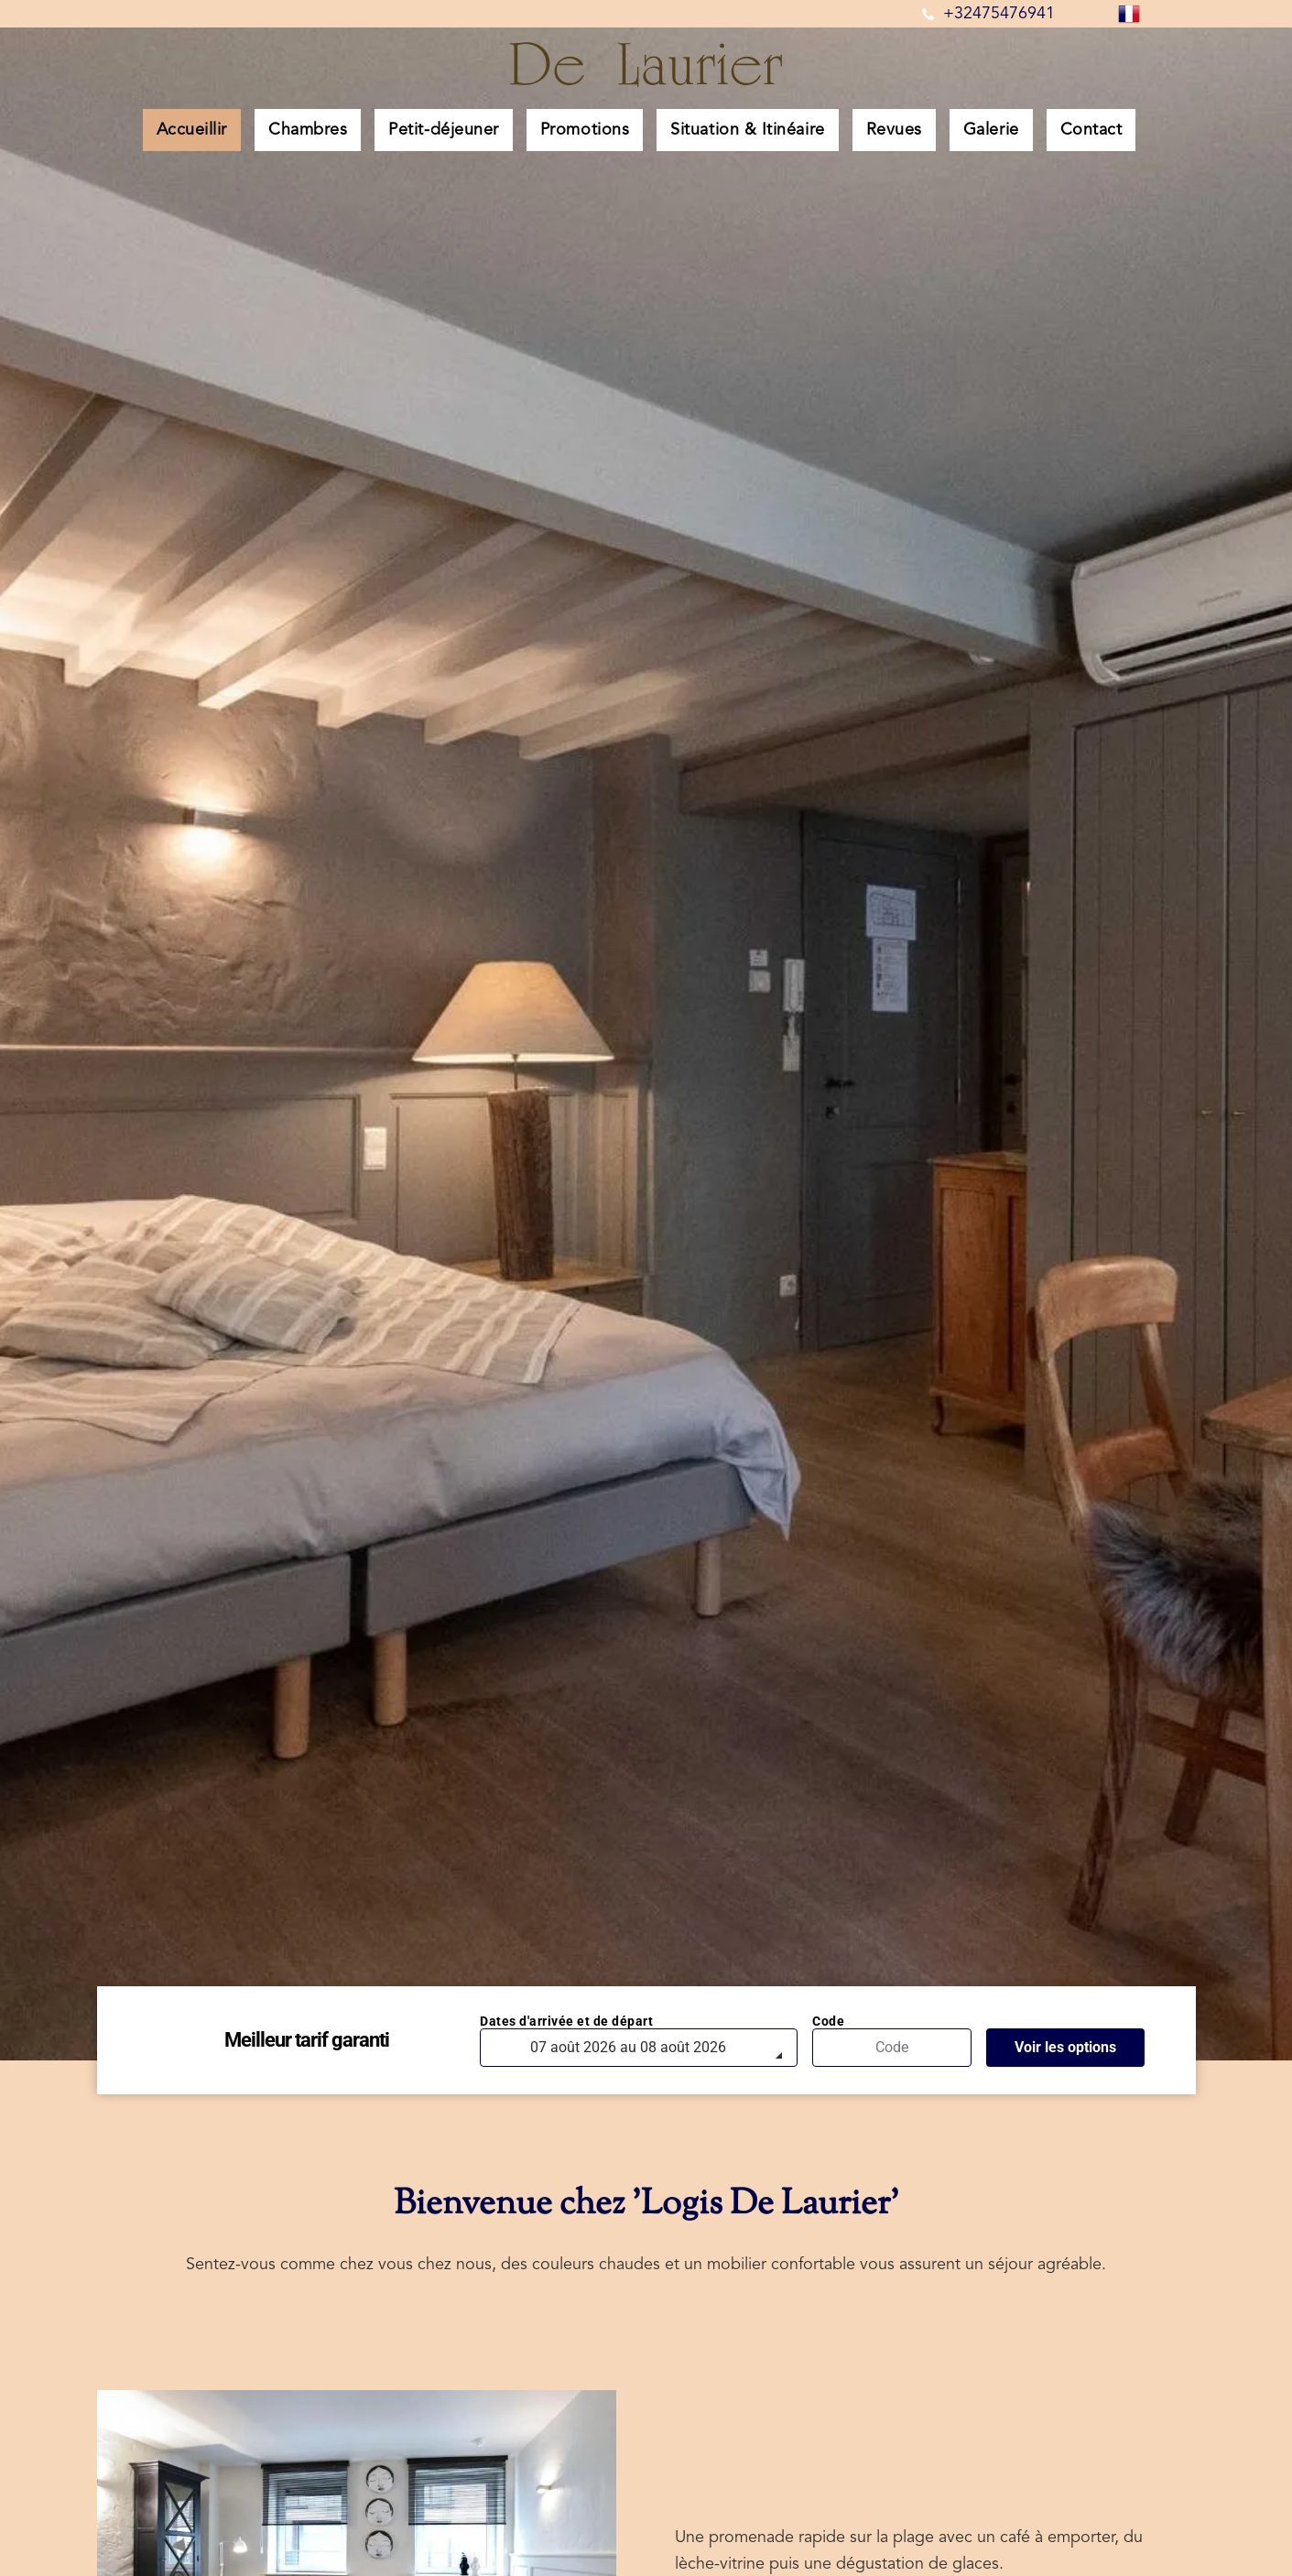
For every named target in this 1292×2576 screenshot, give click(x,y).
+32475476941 (999, 13)
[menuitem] (199, 130)
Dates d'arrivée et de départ (566, 2021)
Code (828, 2021)
